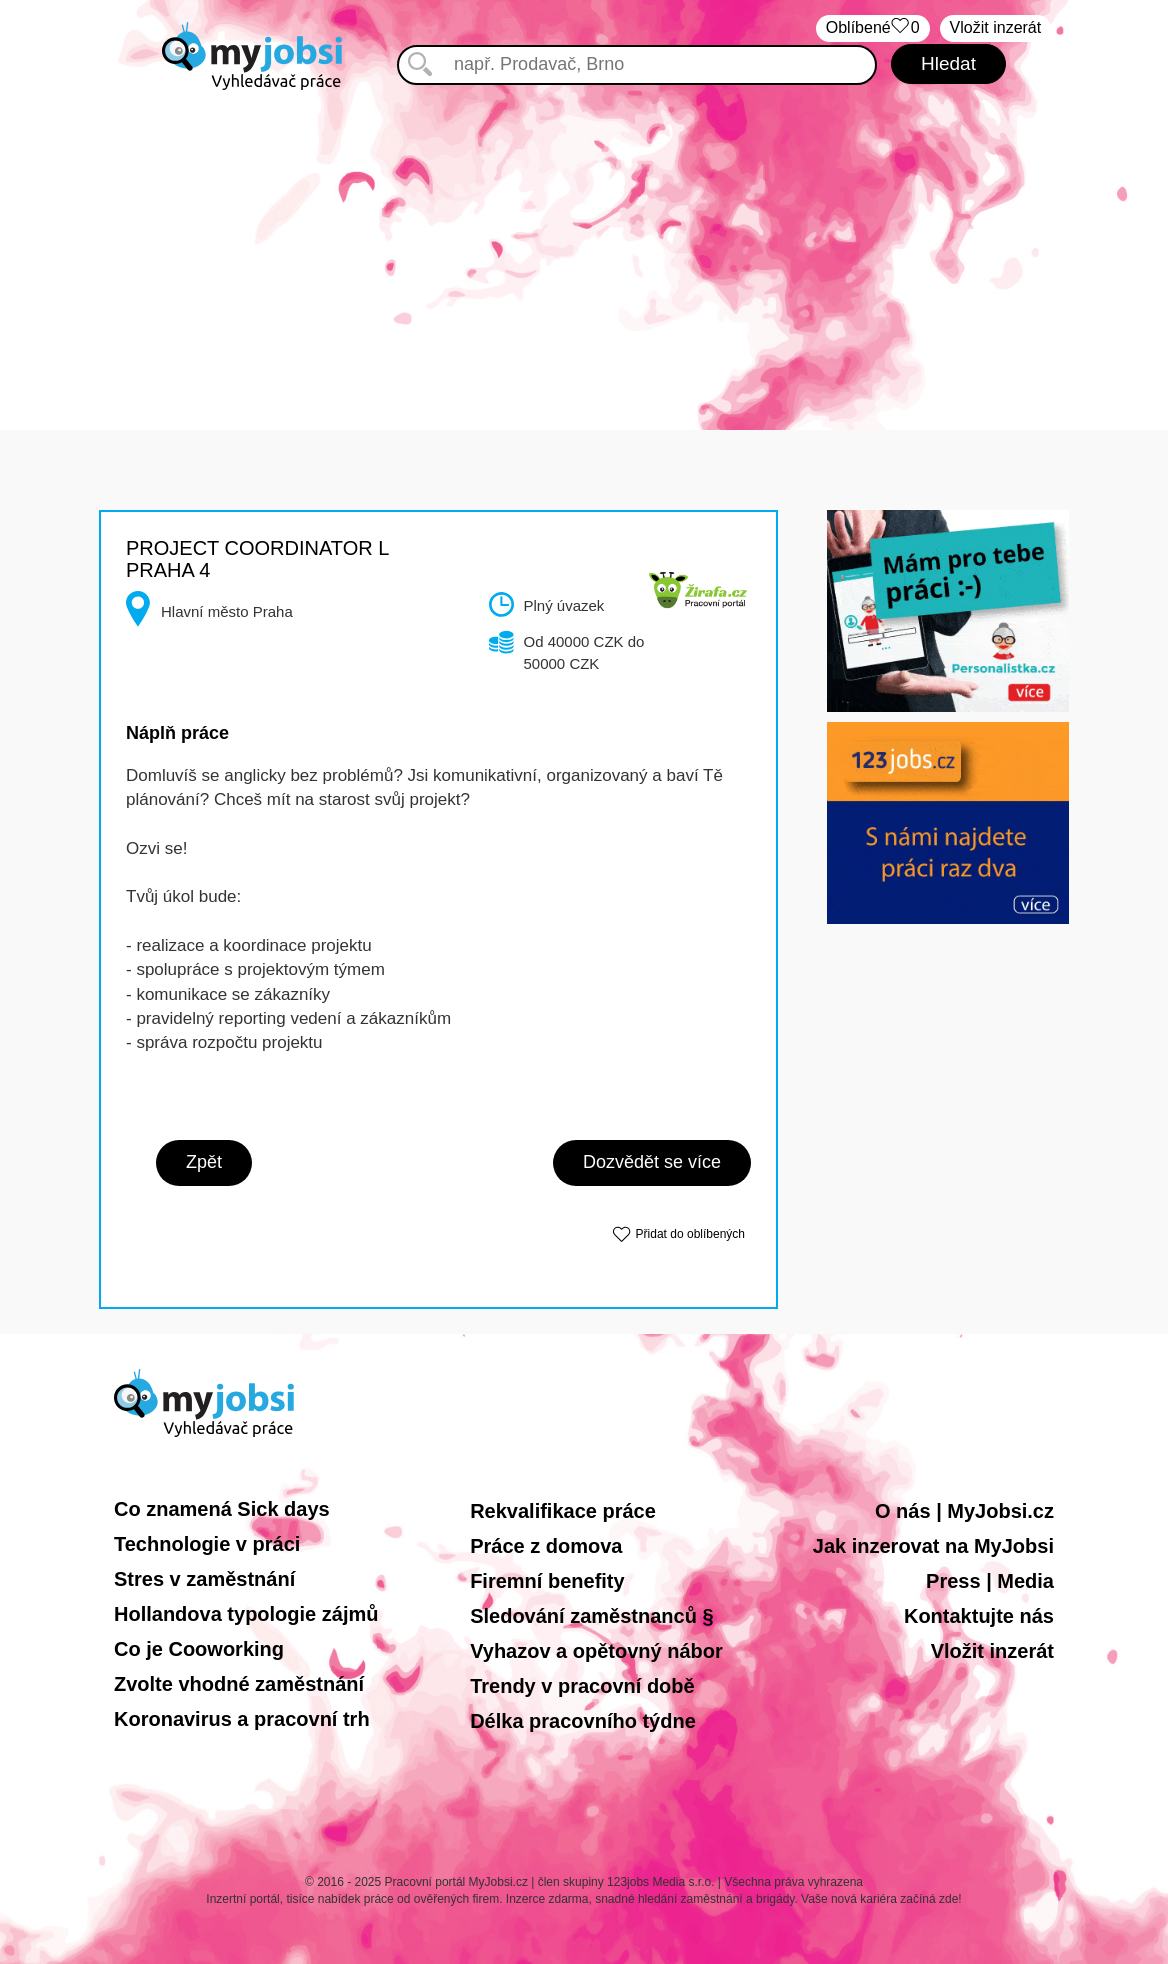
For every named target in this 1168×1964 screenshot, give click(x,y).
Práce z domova (546, 1546)
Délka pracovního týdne (583, 1721)
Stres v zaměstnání (204, 1579)
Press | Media (990, 1581)
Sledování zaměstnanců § (591, 1616)
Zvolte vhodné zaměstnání (239, 1684)
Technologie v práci (207, 1544)
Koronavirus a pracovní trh (242, 1719)
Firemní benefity (547, 1581)
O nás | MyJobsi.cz (964, 1511)
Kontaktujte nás (979, 1616)
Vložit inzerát (992, 1651)
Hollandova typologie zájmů (246, 1614)
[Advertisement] (584, 240)
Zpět (204, 1162)
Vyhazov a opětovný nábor (596, 1651)
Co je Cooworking (199, 1649)
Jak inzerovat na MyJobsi (933, 1546)
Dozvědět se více (652, 1162)
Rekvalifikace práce (563, 1511)
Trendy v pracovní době (582, 1686)
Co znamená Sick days (222, 1509)
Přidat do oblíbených (690, 1234)
